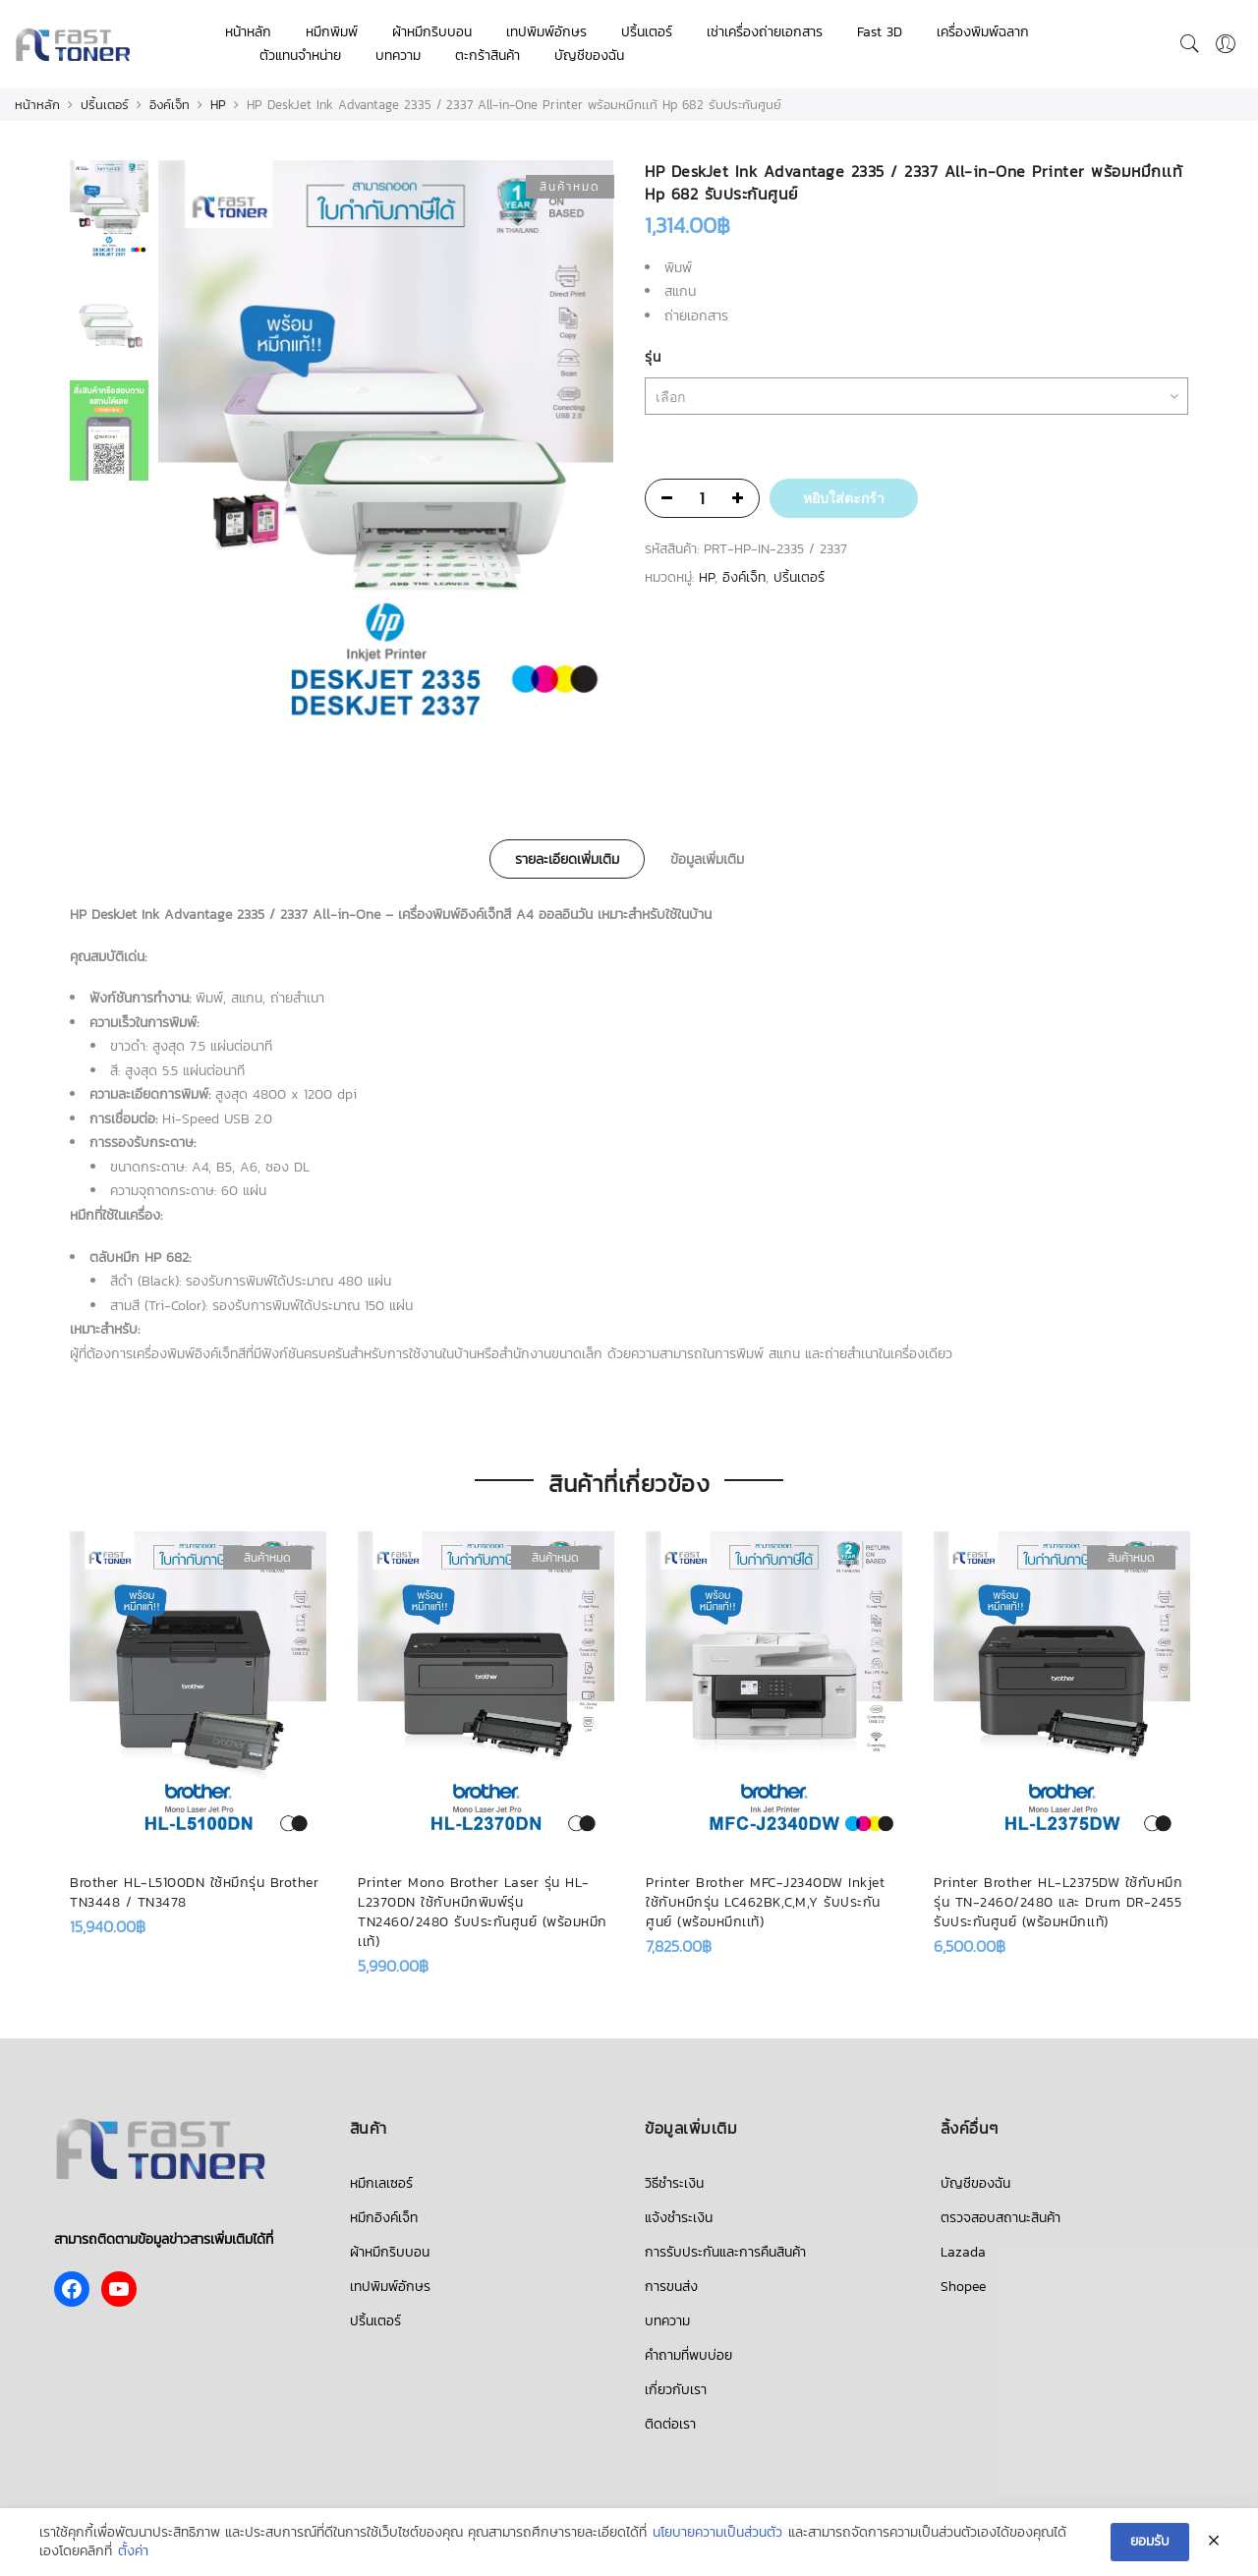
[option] (385, 450)
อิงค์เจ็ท (169, 104)
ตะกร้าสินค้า (487, 55)
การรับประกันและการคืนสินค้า (725, 2252)
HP (218, 104)
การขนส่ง (671, 2286)
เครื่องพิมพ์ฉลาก (983, 32)
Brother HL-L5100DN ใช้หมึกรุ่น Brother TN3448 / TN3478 (194, 1892)
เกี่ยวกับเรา (676, 2389)
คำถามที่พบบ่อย (688, 2355)
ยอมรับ (1150, 2541)
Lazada (963, 2252)
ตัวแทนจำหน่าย (300, 55)
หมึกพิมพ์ (332, 32)
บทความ (398, 55)
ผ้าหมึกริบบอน (432, 32)
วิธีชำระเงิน (674, 2183)
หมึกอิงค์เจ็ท (384, 2217)
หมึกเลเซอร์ (381, 2183)
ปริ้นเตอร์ (646, 32)
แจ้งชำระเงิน (679, 2217)
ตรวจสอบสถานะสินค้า (1000, 2217)
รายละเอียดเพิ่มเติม (567, 859)
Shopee (963, 2286)
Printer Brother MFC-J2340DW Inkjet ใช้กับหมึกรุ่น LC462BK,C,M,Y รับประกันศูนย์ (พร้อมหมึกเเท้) (765, 1902)
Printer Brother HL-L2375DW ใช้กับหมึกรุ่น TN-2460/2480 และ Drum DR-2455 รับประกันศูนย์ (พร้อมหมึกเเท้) (1058, 1902)
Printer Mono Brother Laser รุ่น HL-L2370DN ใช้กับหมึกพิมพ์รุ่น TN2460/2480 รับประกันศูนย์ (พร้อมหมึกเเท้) (482, 1912)
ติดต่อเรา (670, 2424)
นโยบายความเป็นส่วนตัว (717, 2533)
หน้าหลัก (248, 32)
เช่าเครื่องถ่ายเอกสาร (765, 32)
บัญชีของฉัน (589, 55)
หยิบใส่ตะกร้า (844, 498)
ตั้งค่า (133, 2552)
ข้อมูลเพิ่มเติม (707, 859)
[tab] (567, 859)
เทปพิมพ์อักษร (546, 32)
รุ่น (652, 357)
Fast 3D (879, 32)
